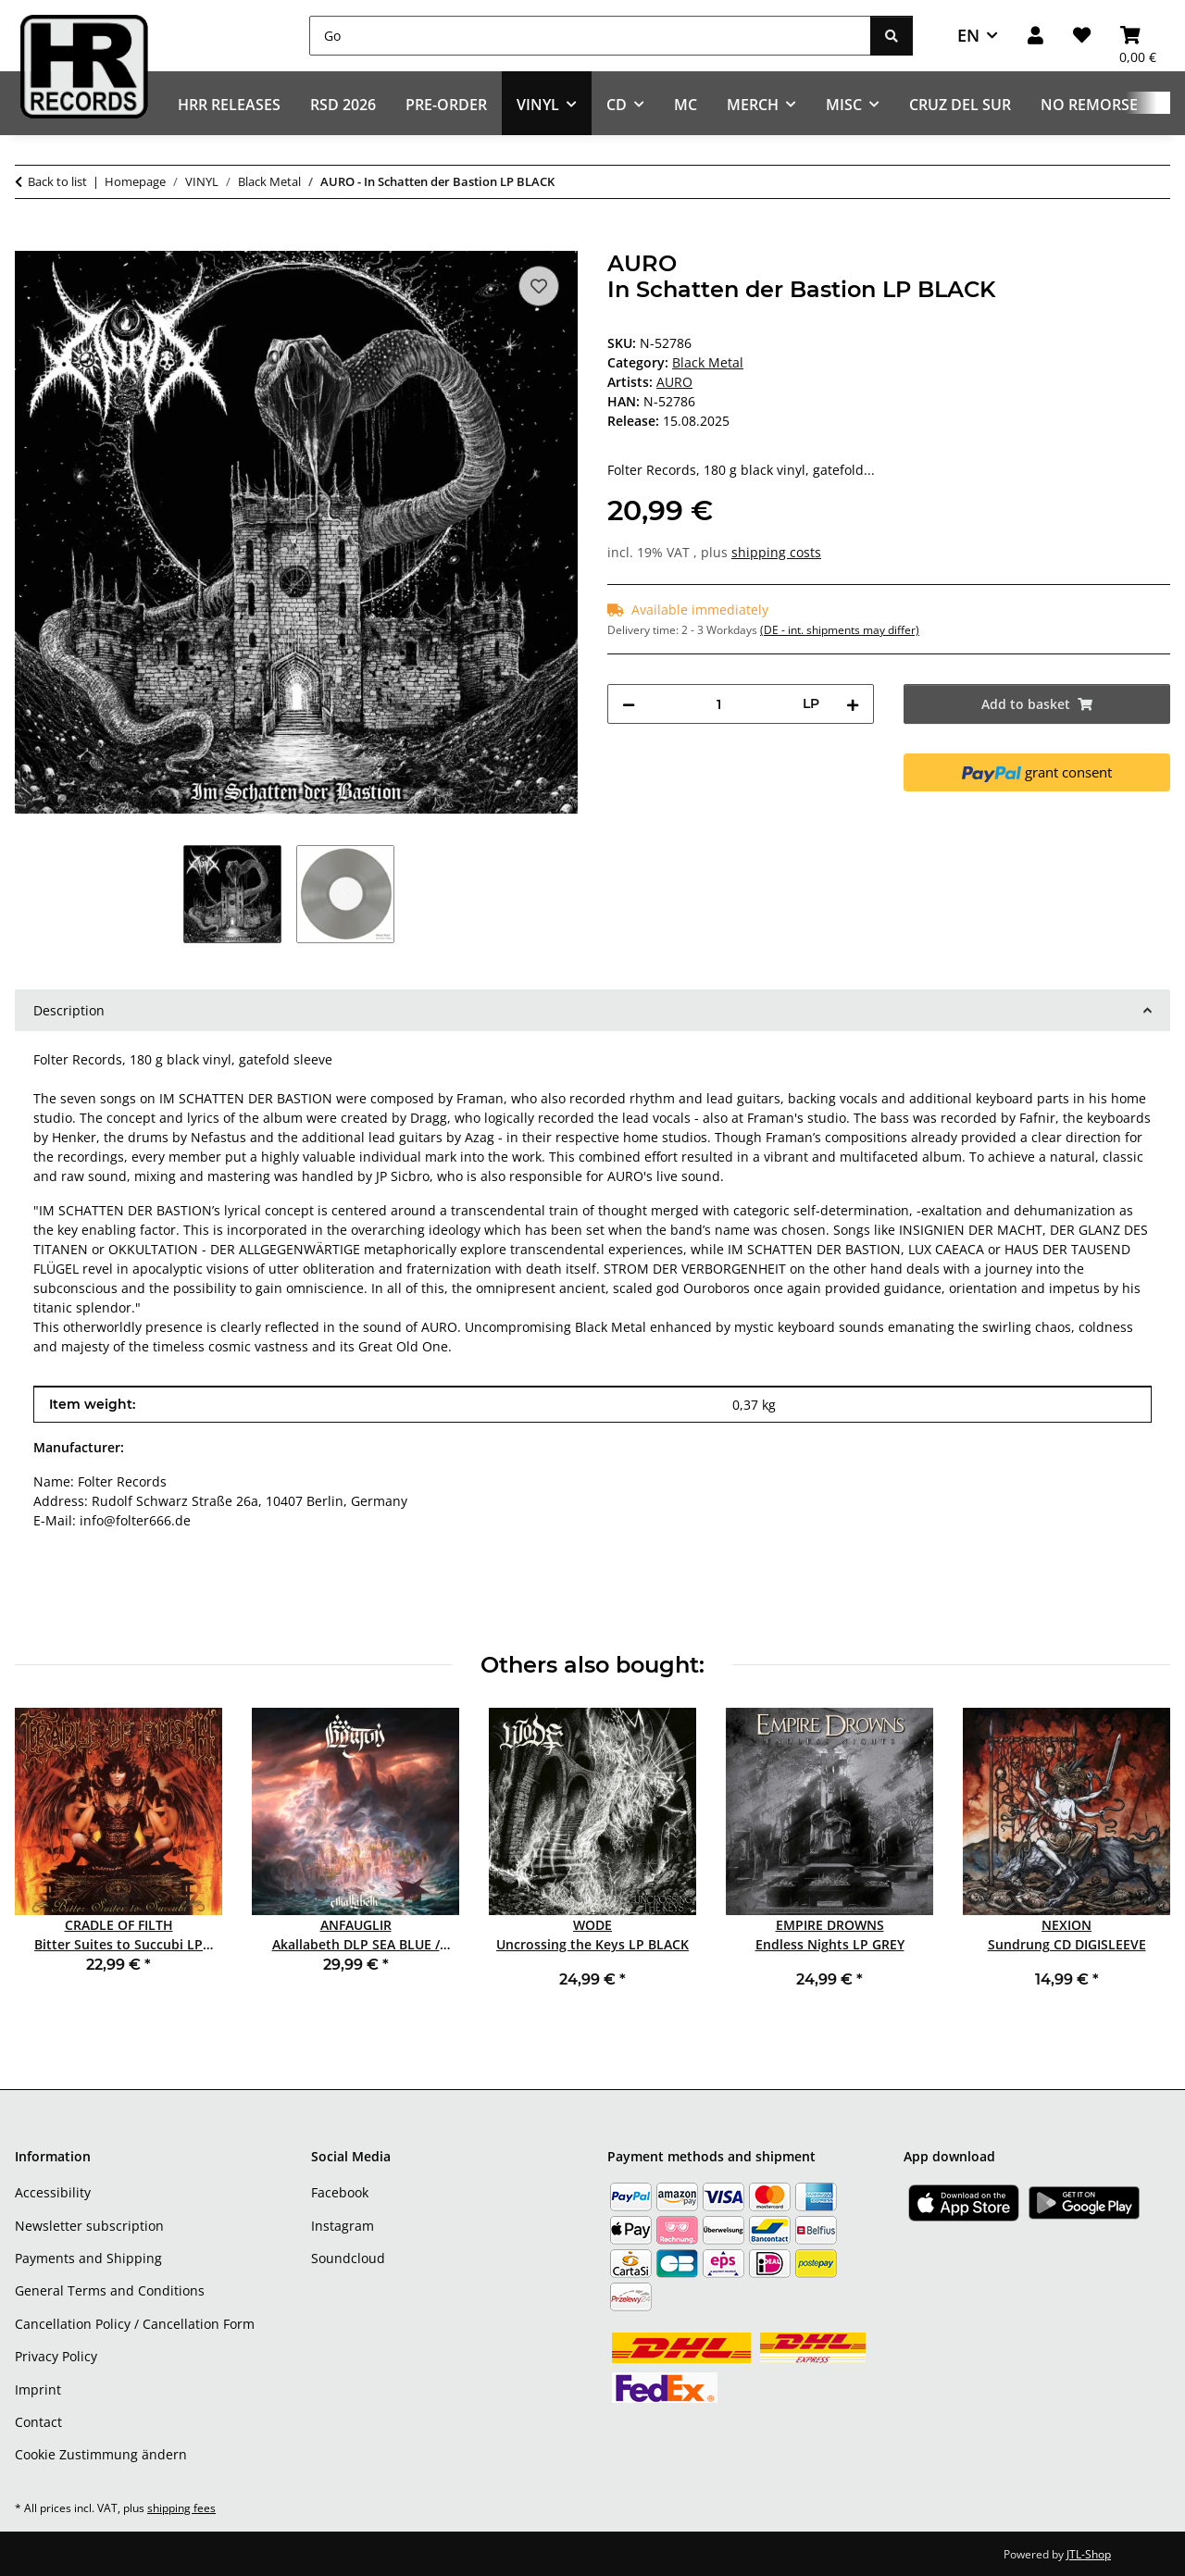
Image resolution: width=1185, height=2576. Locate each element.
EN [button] (968, 35)
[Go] (590, 36)
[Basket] (1137, 35)
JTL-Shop (1088, 2554)
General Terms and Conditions (110, 2290)
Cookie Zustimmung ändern (101, 2454)
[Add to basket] (29, 240)
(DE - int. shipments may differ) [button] (839, 630)
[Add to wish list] (538, 286)
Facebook (339, 2192)
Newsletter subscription (89, 2225)
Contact (38, 2422)
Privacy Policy (56, 2356)
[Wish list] (1081, 35)
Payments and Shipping (88, 2258)
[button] (1035, 35)
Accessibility (53, 2192)
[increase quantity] (852, 704)
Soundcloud (348, 2258)
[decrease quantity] (628, 704)
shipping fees (181, 2508)
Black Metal (707, 362)
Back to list (57, 181)
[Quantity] (719, 704)
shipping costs (776, 552)
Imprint (38, 2389)
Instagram (342, 2225)
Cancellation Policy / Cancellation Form (135, 2324)
